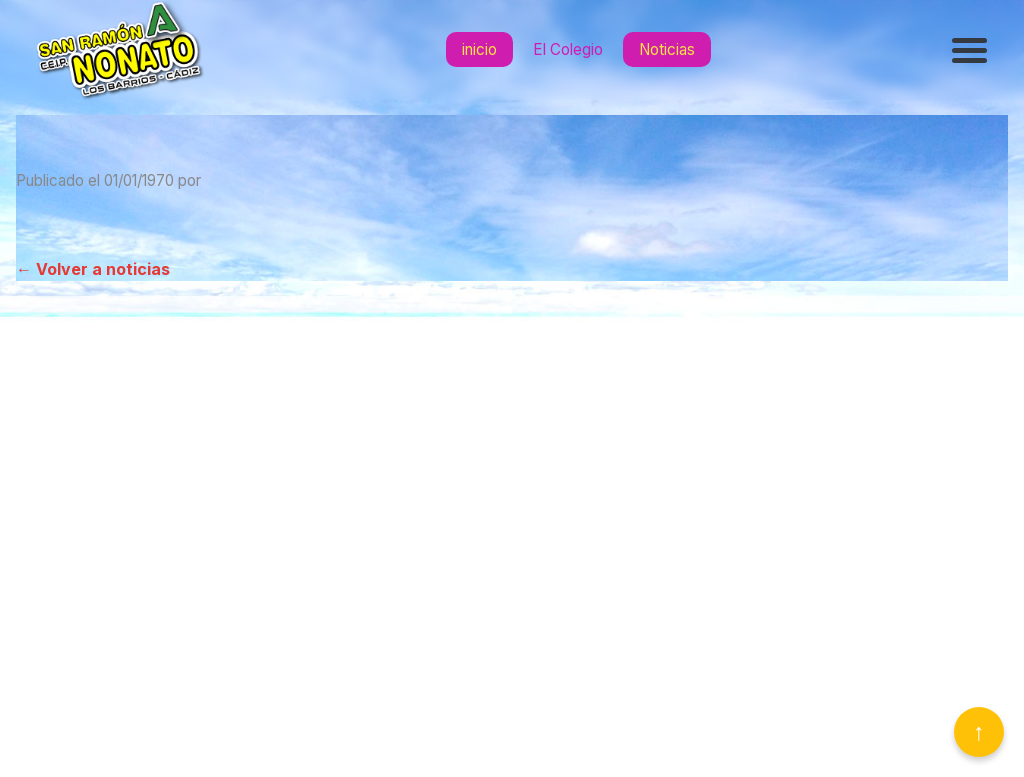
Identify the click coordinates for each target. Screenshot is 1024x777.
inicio (479, 49)
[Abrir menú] (972, 50)
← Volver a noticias (93, 269)
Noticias (667, 49)
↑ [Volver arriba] (979, 731)
